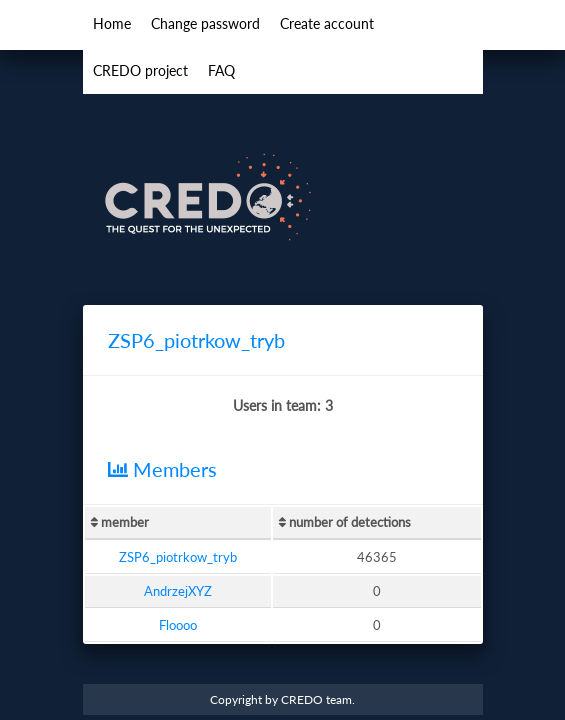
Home (112, 23)
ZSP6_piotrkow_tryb (178, 557)
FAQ (221, 70)
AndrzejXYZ (178, 591)
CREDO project (140, 70)
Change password (205, 23)
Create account (327, 23)
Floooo (178, 625)
